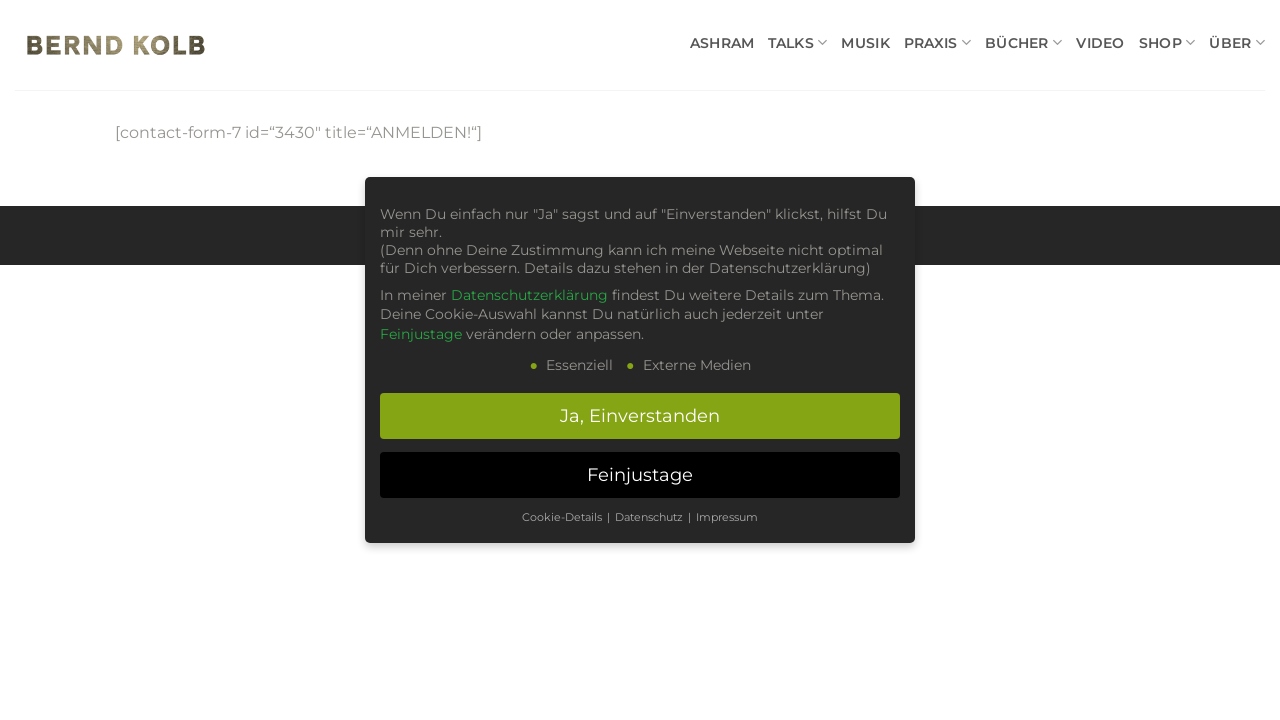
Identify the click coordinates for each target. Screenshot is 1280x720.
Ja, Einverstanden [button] (640, 415)
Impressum (727, 517)
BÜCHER (1023, 42)
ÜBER (1237, 42)
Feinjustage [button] (640, 474)
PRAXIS (937, 42)
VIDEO (1100, 43)
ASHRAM (722, 43)
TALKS (797, 42)
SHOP (1167, 42)
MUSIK (865, 43)
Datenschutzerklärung (529, 295)
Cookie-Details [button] (563, 517)
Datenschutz (650, 517)
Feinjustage (421, 334)
